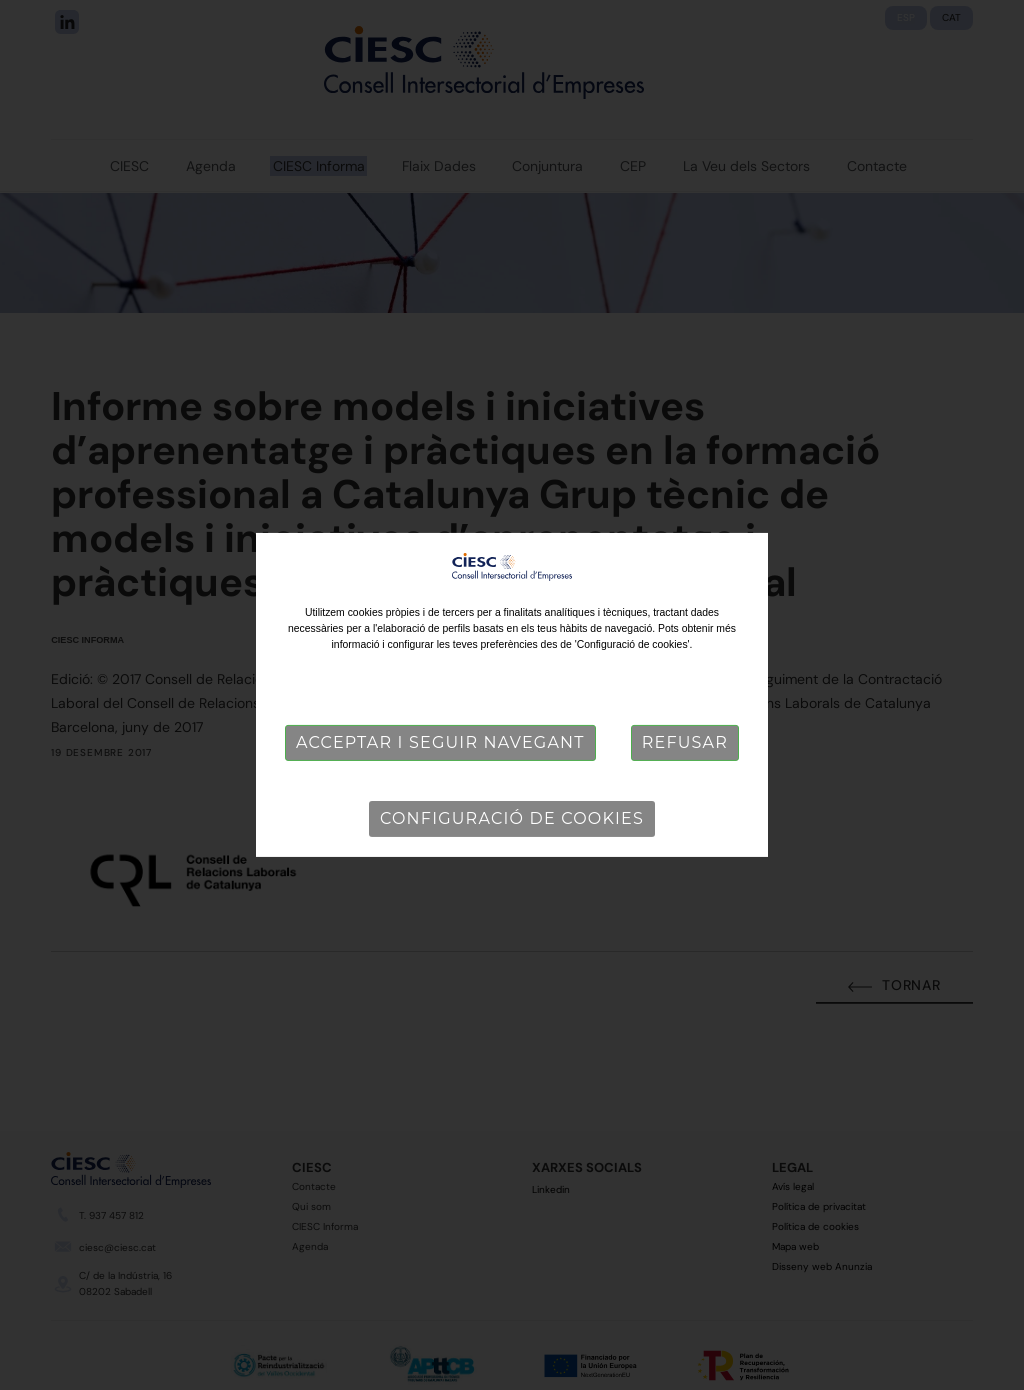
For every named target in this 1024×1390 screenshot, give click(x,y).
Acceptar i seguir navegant (440, 742)
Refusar (685, 742)
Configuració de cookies (512, 818)
